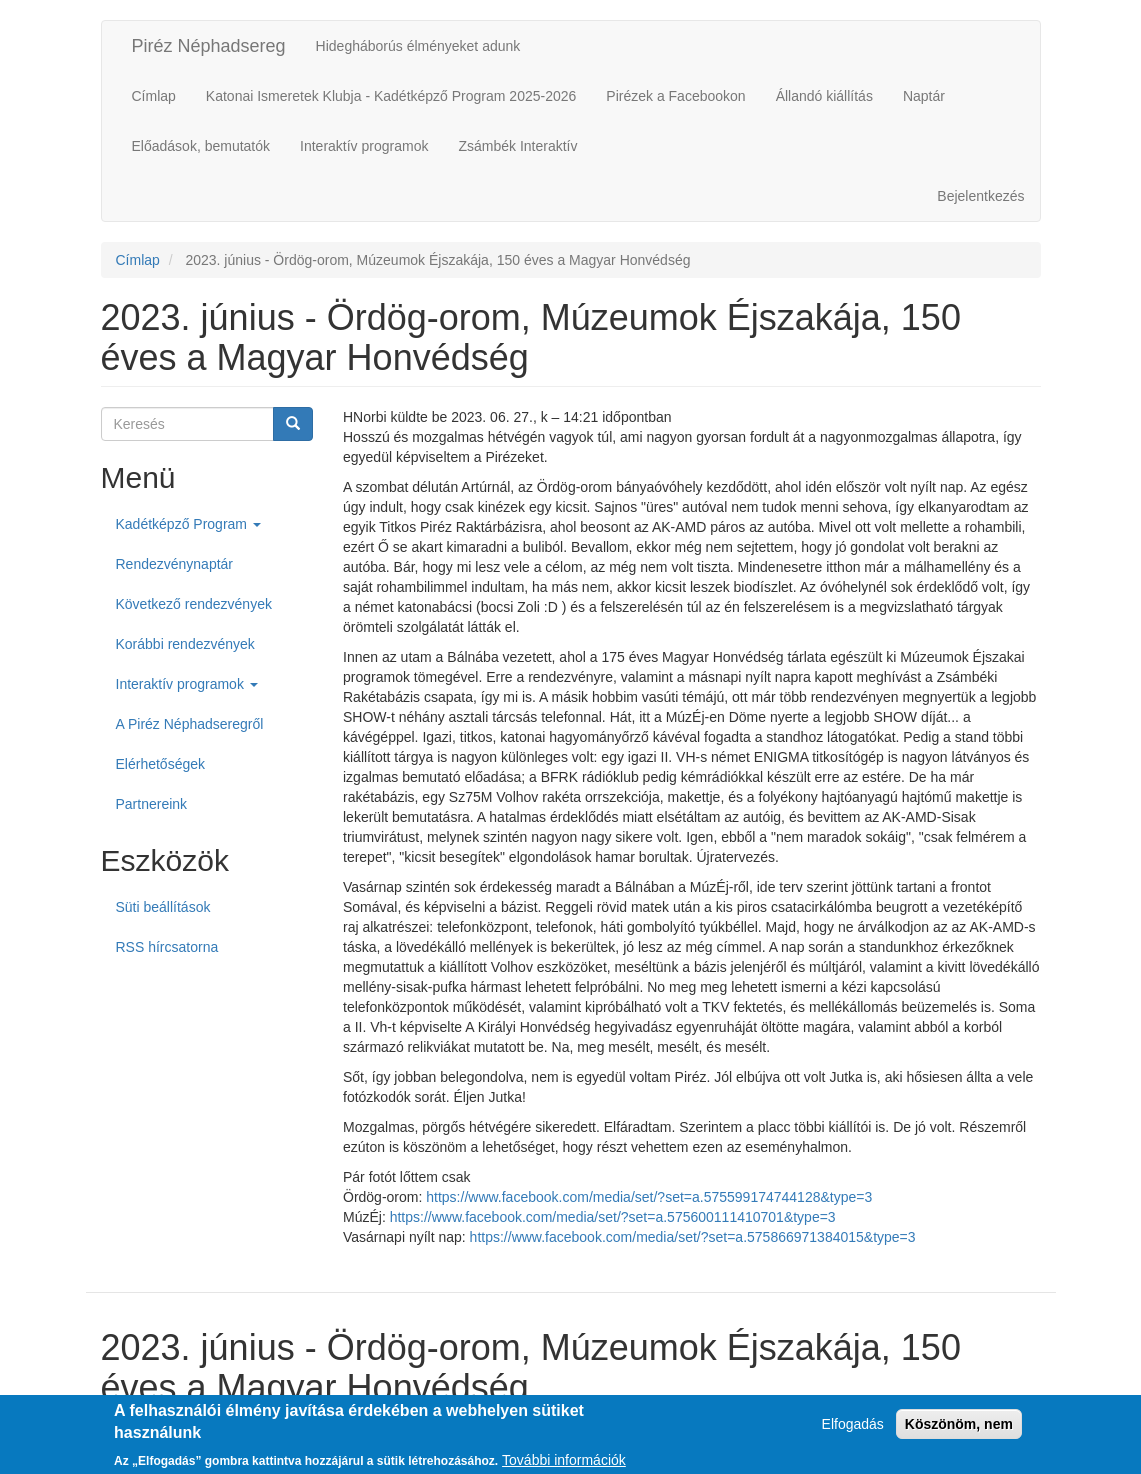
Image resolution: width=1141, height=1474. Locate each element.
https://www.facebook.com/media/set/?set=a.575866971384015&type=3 (693, 1237)
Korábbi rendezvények (185, 644)
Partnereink (152, 804)
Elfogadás (853, 1430)
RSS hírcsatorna (167, 947)
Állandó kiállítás (824, 96)
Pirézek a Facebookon (675, 96)
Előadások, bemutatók (201, 146)
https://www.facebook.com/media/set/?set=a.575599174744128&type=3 (649, 1197)
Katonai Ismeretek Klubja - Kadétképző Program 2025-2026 (391, 96)
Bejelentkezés (980, 196)
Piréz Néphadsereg (209, 46)
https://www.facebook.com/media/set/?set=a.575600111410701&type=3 (613, 1217)
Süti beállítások (163, 907)
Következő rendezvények (194, 604)
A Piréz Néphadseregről (190, 724)
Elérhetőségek (161, 764)
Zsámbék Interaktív (517, 146)
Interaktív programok (364, 146)
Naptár (924, 96)
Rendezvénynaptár (175, 564)
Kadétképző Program (188, 524)
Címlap (154, 96)
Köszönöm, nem (959, 1430)
